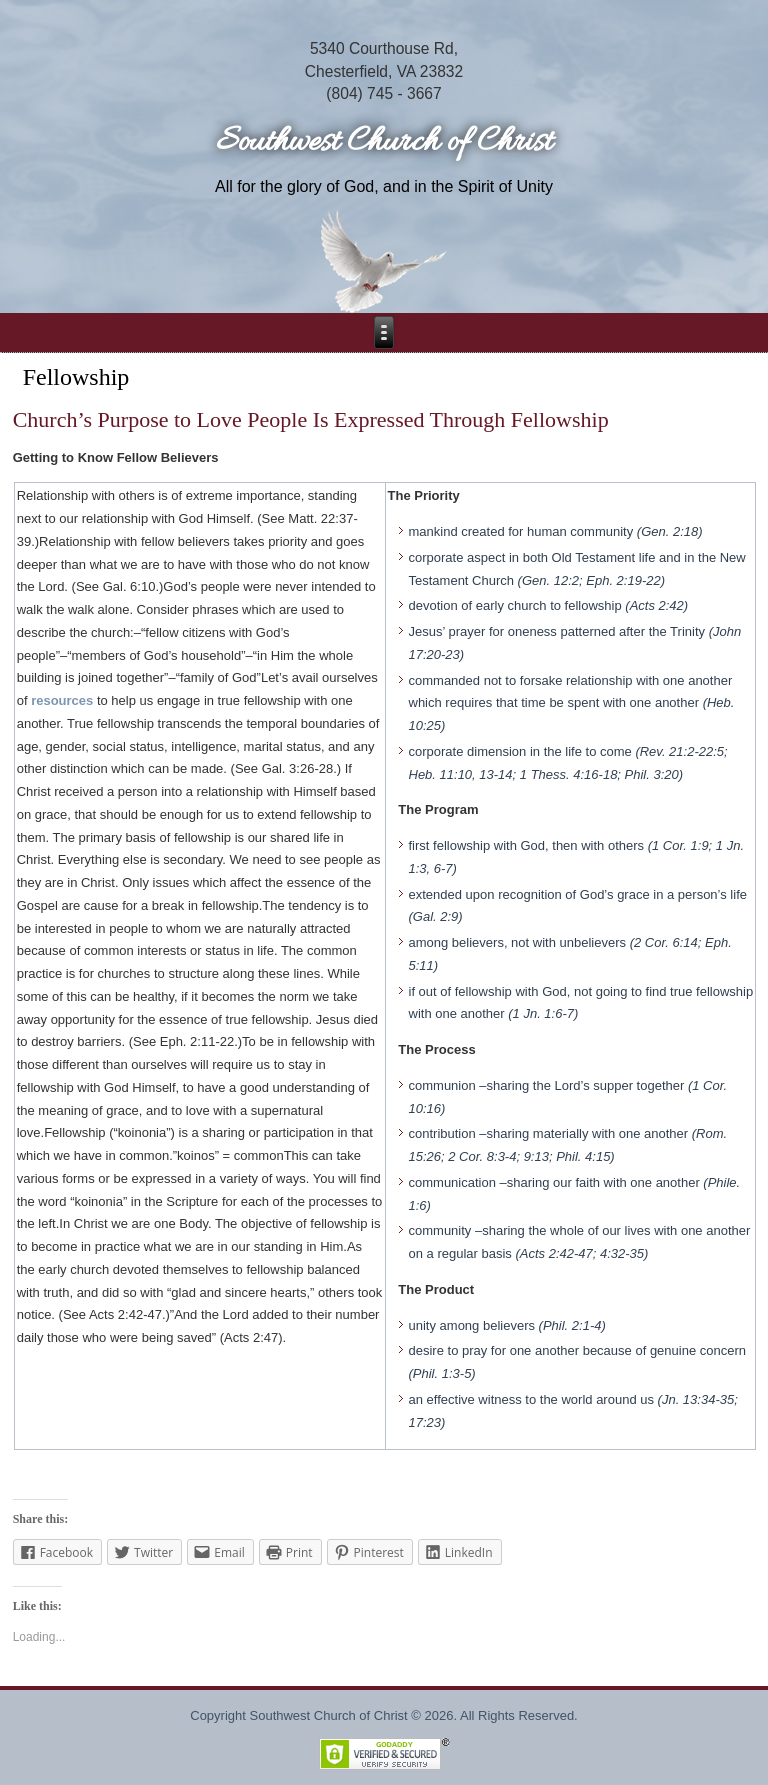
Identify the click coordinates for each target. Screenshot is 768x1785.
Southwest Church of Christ (384, 142)
